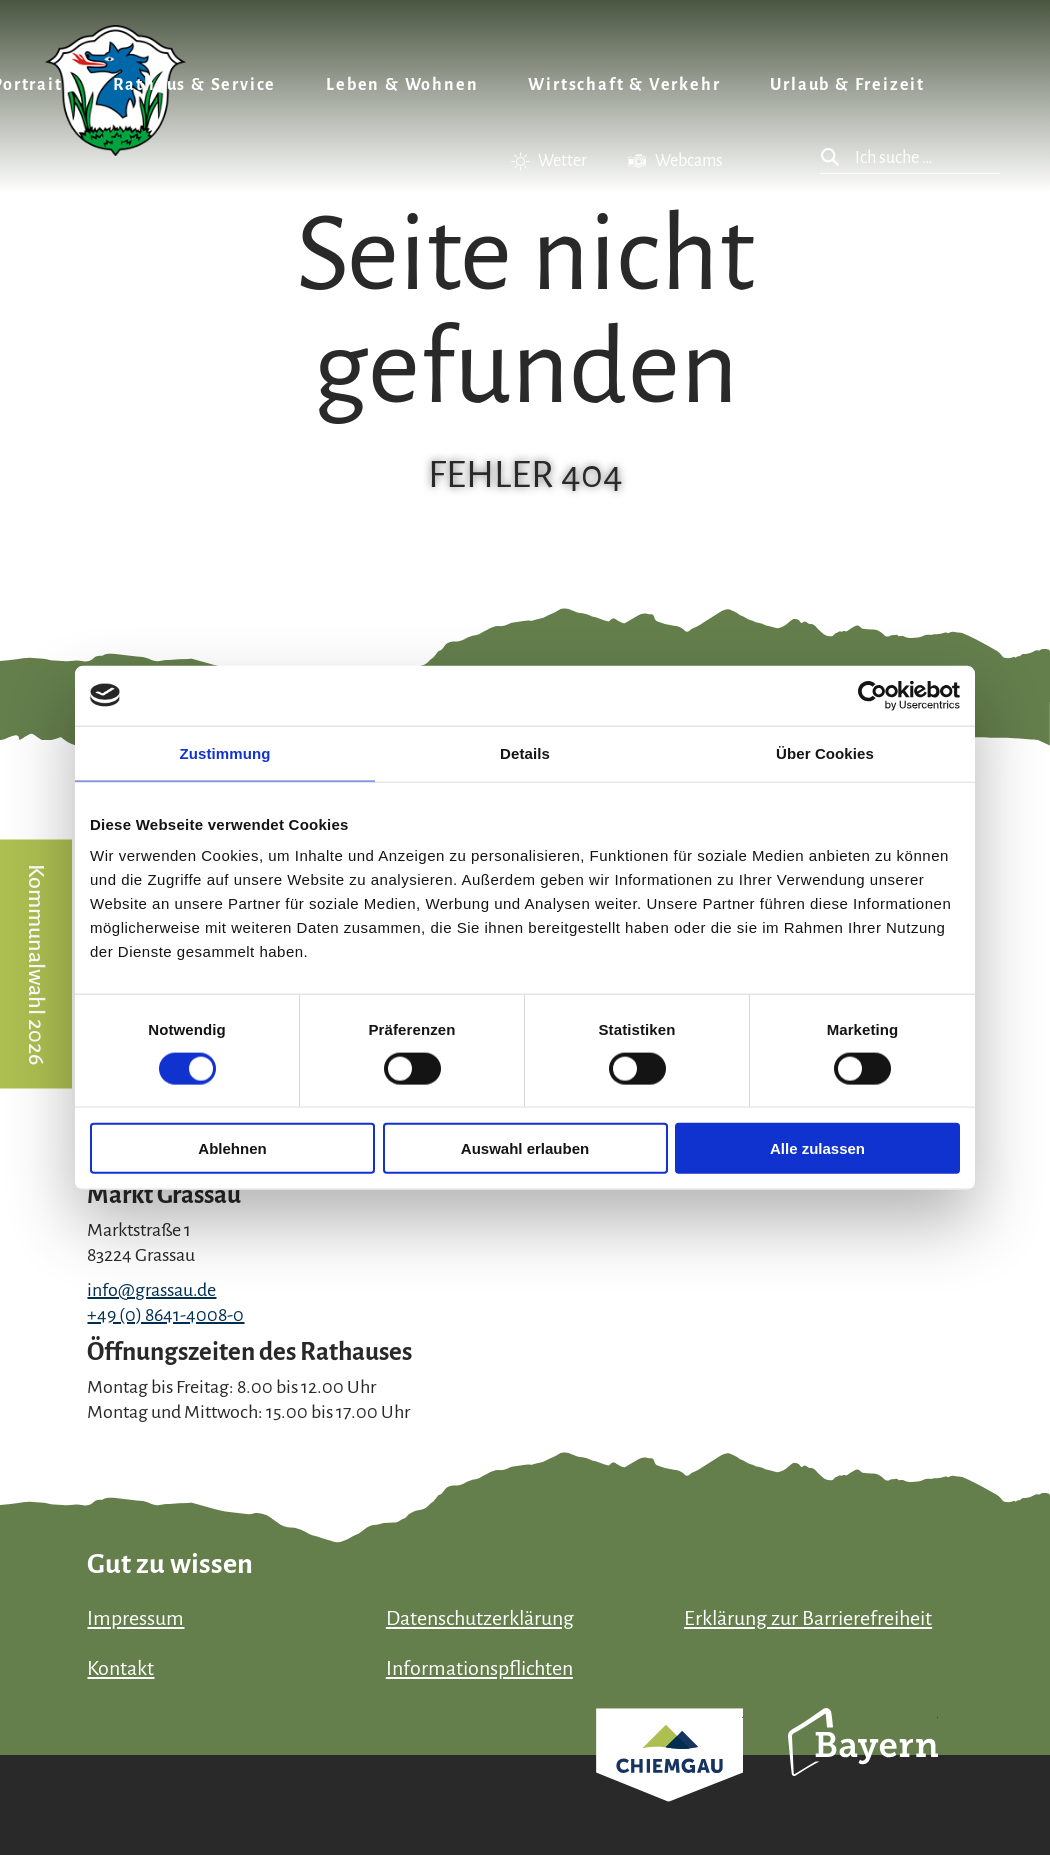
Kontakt (120, 1668)
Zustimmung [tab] (225, 752)
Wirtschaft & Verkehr (624, 85)
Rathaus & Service (195, 85)
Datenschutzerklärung (480, 1618)
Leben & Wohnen (402, 85)
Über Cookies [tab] (825, 752)
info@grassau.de (151, 1290)
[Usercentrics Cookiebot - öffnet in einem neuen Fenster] (872, 695)
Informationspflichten (479, 1668)
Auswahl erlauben (525, 1148)
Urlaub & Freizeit (847, 85)
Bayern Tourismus (863, 1769)
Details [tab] (525, 752)
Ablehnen (232, 1148)
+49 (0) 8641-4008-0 (165, 1315)
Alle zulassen (817, 1148)
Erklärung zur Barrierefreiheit (808, 1618)
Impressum (135, 1618)
